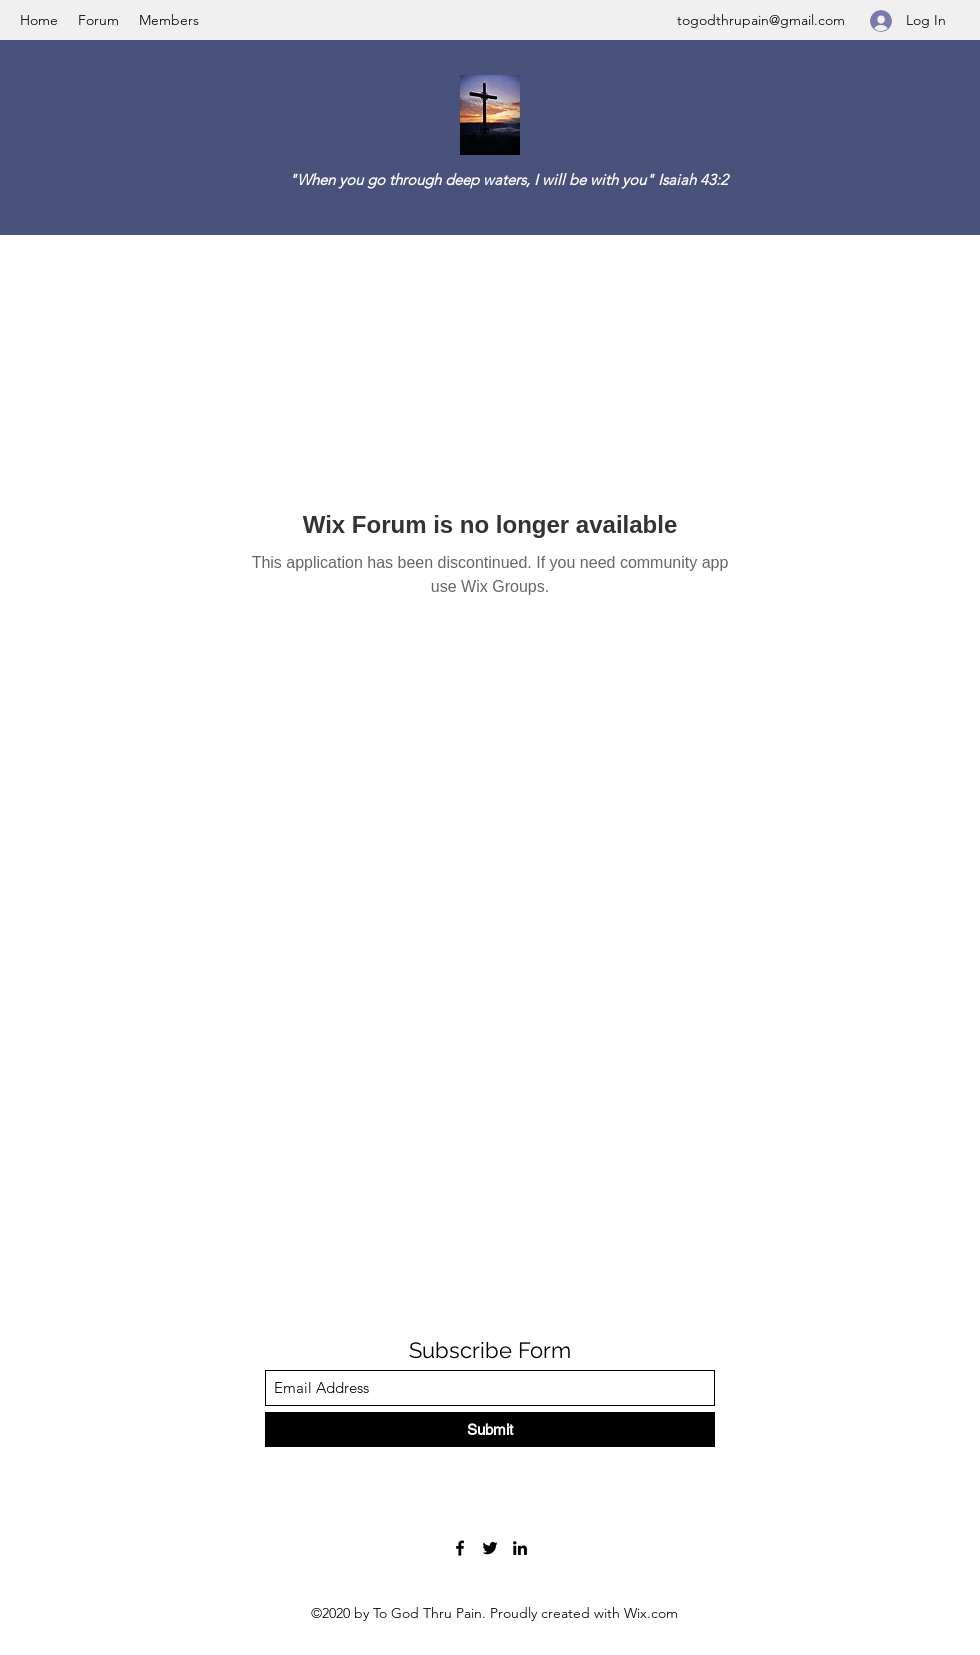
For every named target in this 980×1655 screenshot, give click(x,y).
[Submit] (490, 1429)
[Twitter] (490, 1548)
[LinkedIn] (520, 1548)
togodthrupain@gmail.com (761, 20)
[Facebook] (460, 1548)
